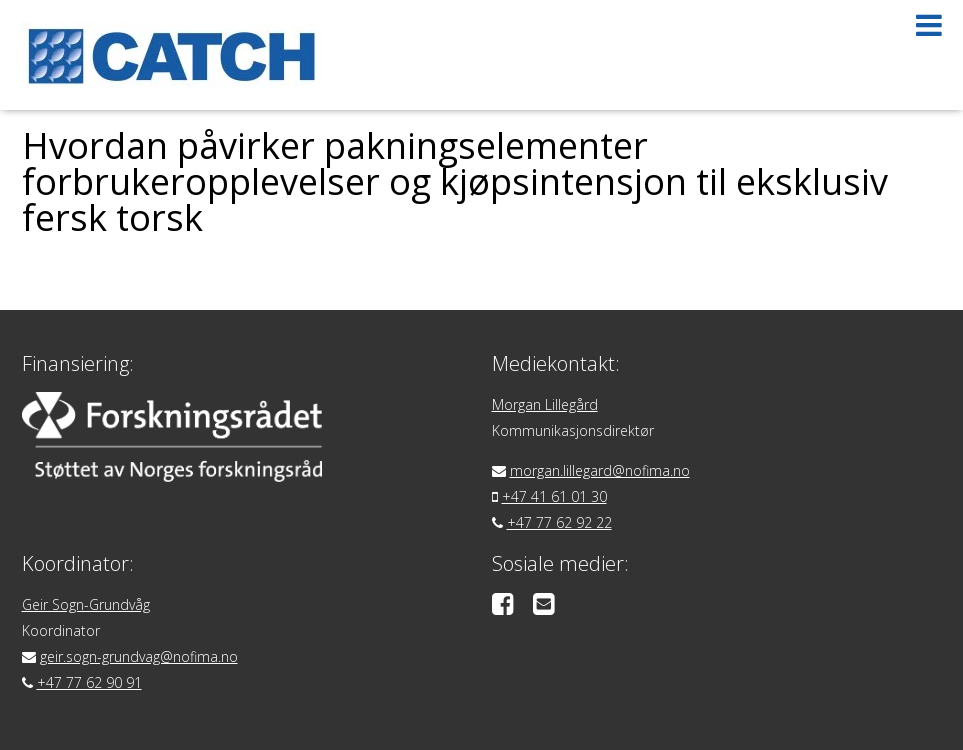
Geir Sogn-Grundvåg (86, 604)
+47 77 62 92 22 (559, 522)
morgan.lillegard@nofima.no (600, 470)
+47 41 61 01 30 (554, 496)
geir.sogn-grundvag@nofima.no (139, 656)
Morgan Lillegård (545, 404)
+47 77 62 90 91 (89, 682)
